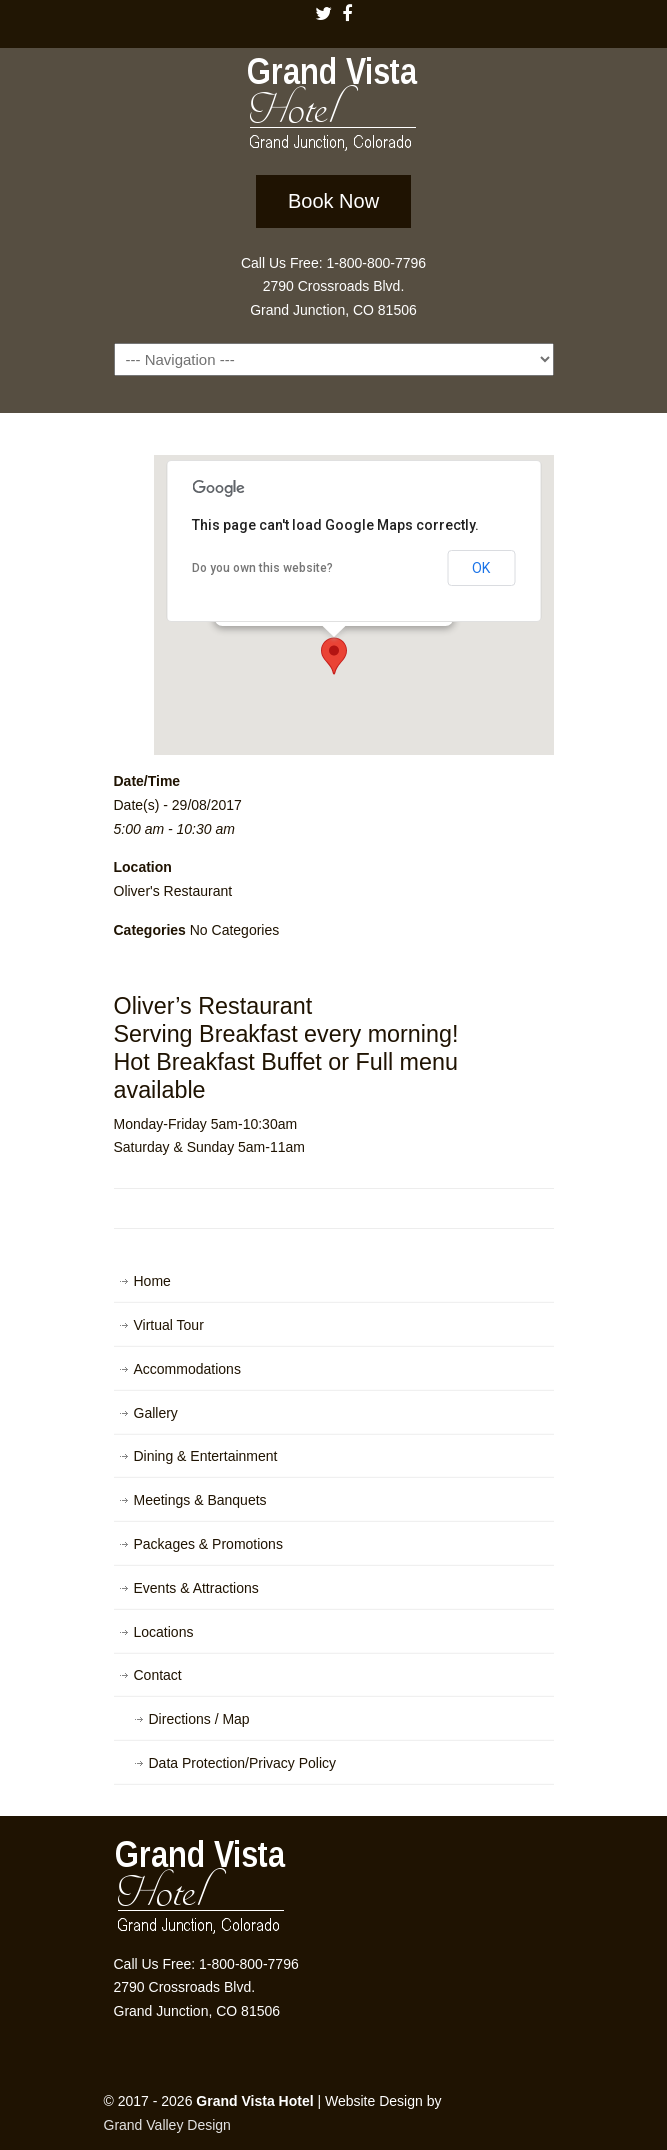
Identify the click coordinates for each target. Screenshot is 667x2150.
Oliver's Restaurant (173, 891)
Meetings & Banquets (200, 1500)
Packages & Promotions (208, 1544)
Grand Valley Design (167, 2125)
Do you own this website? (262, 568)
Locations (164, 1632)
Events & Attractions (196, 1588)
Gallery (156, 1413)
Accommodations (187, 1369)
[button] (334, 656)
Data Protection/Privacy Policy (243, 1763)
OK (481, 568)
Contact (158, 1675)
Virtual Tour (169, 1325)
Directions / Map (199, 1719)
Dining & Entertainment (206, 1456)
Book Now (333, 201)
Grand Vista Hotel (334, 108)
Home (152, 1281)
